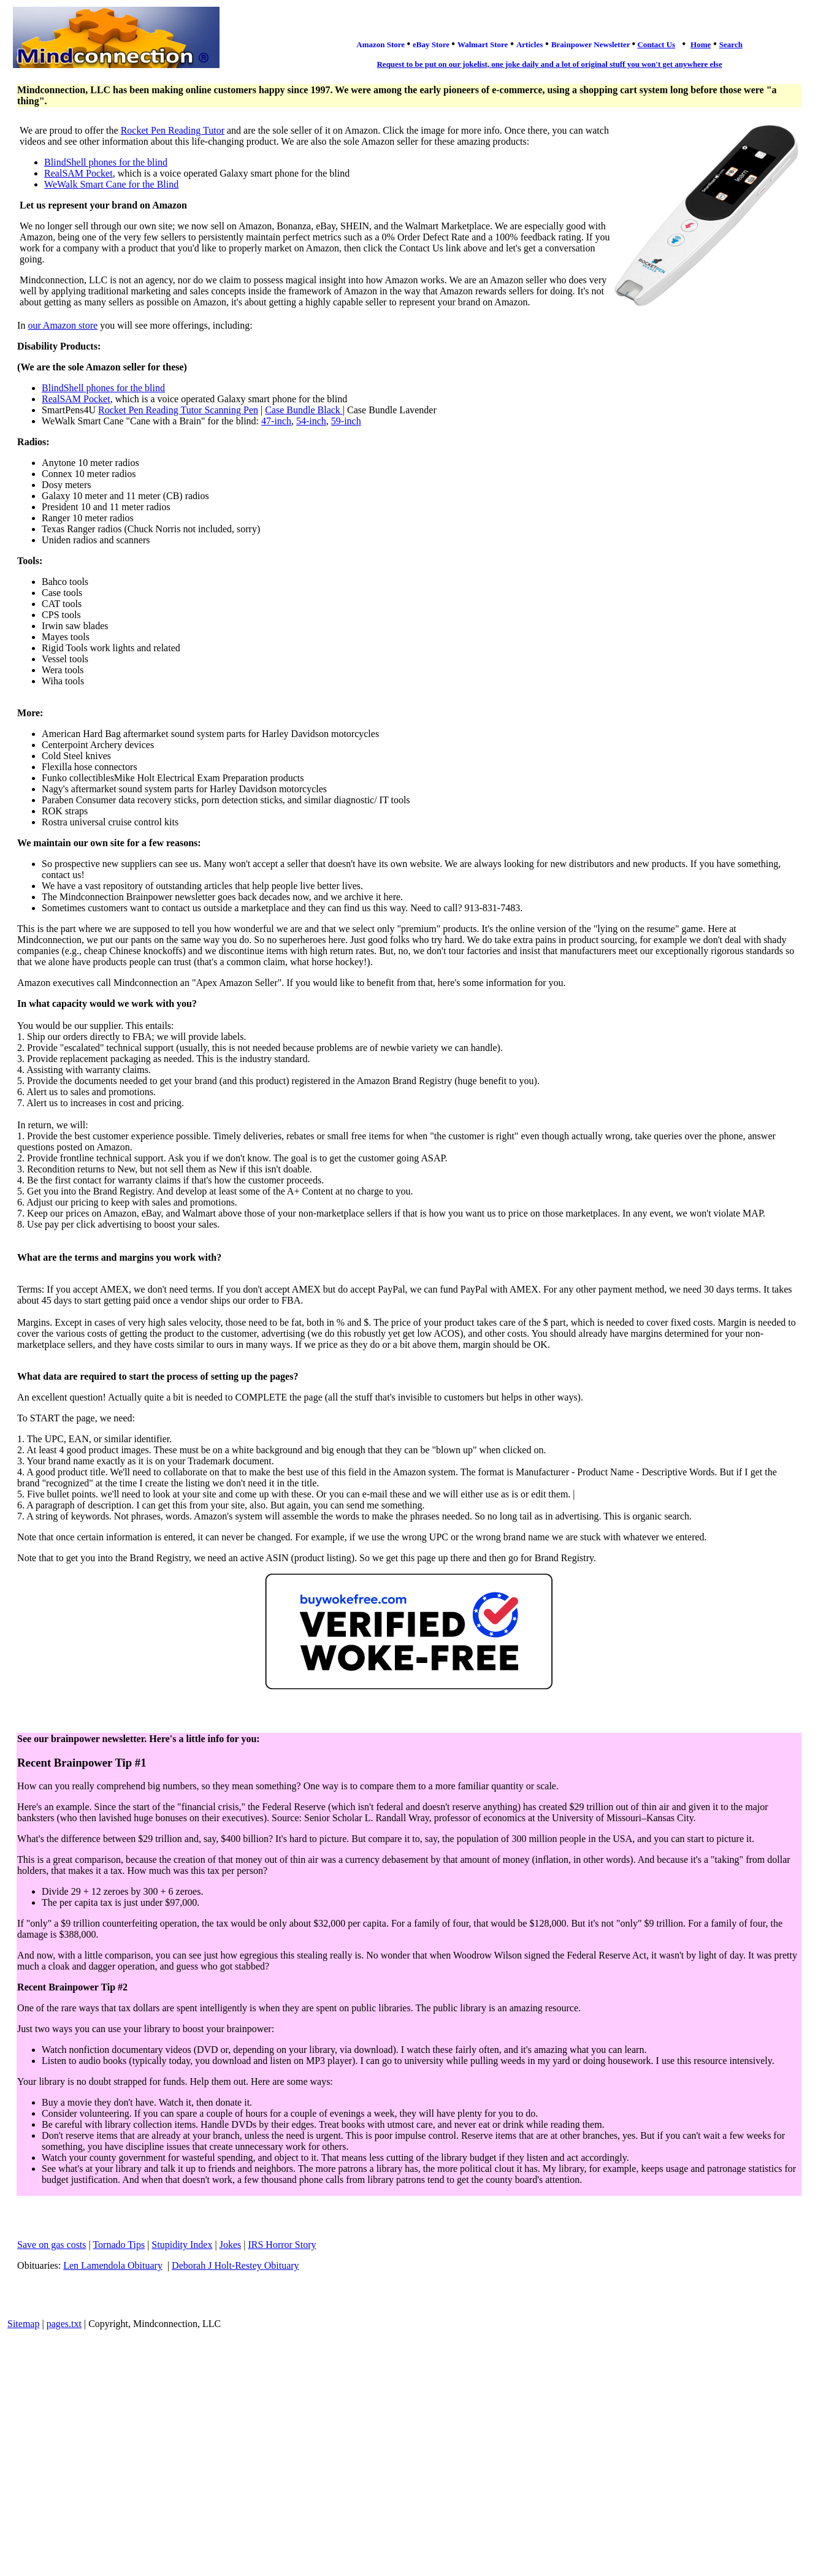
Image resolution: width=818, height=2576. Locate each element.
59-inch (346, 421)
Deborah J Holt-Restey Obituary (235, 2265)
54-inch (311, 421)
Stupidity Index (181, 2244)
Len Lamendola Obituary (112, 2265)
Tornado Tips (119, 2244)
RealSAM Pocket (78, 173)
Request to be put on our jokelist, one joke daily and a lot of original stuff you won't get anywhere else (549, 64)
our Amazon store (62, 325)
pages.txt (64, 2323)
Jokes (231, 2244)
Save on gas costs (51, 2244)
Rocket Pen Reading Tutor (172, 130)
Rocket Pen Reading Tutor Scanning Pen (178, 410)
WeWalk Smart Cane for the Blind (111, 184)
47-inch (276, 421)
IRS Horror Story (282, 2244)
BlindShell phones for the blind (105, 162)
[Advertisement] (409, 2427)
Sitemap (23, 2323)
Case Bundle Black (304, 410)
